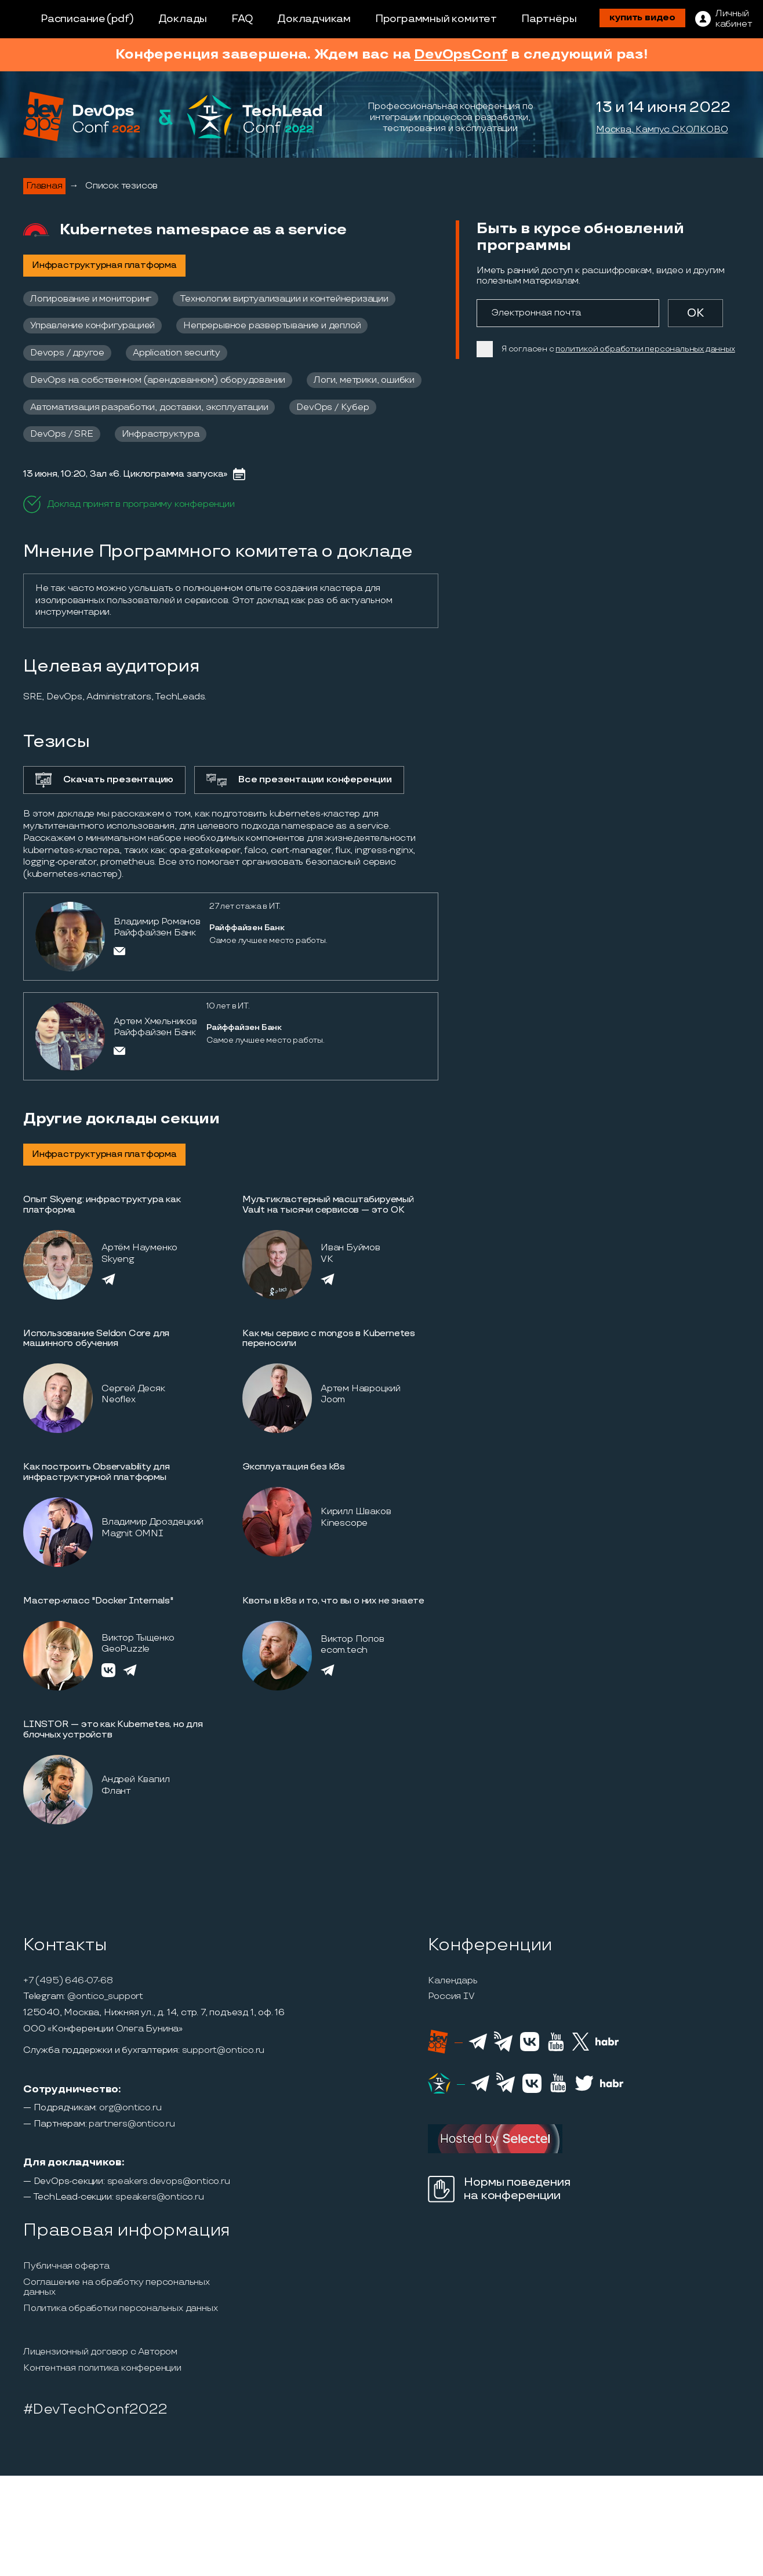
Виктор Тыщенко (138, 1637)
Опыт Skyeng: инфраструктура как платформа (102, 1205)
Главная (44, 185)
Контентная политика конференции (102, 2368)
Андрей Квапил (135, 1779)
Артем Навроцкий (361, 1388)
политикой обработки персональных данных (645, 349)
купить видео (642, 17)
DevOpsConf (460, 54)
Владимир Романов (157, 921)
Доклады (183, 19)
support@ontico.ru (223, 2050)
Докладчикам (314, 19)
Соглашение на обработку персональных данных (116, 2287)
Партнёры (548, 19)
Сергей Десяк (133, 1388)
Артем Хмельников (155, 1021)
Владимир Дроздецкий (152, 1522)
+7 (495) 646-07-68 (67, 1981)
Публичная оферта (66, 2266)
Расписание (73, 19)
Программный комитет (436, 19)
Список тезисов (121, 185)
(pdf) (120, 19)
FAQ (242, 19)
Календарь (452, 1981)
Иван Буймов (350, 1247)
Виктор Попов (352, 1639)
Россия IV (451, 1996)
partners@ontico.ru (132, 2124)
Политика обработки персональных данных (120, 2308)
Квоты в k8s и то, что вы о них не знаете (333, 1600)
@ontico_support (105, 1996)
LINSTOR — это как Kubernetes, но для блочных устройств (113, 1729)
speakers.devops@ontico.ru (168, 2181)
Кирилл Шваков (356, 1511)
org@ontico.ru (130, 2108)
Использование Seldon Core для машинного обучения (96, 1338)
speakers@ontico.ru (159, 2197)
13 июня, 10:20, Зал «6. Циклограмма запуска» (125, 474)
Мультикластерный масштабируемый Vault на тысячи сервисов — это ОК (328, 1205)
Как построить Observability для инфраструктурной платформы (96, 1472)
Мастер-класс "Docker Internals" (98, 1600)
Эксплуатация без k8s (293, 1466)
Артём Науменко (139, 1247)
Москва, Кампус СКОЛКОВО (662, 130)
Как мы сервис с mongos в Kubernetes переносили (328, 1338)
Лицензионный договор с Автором (100, 2352)
